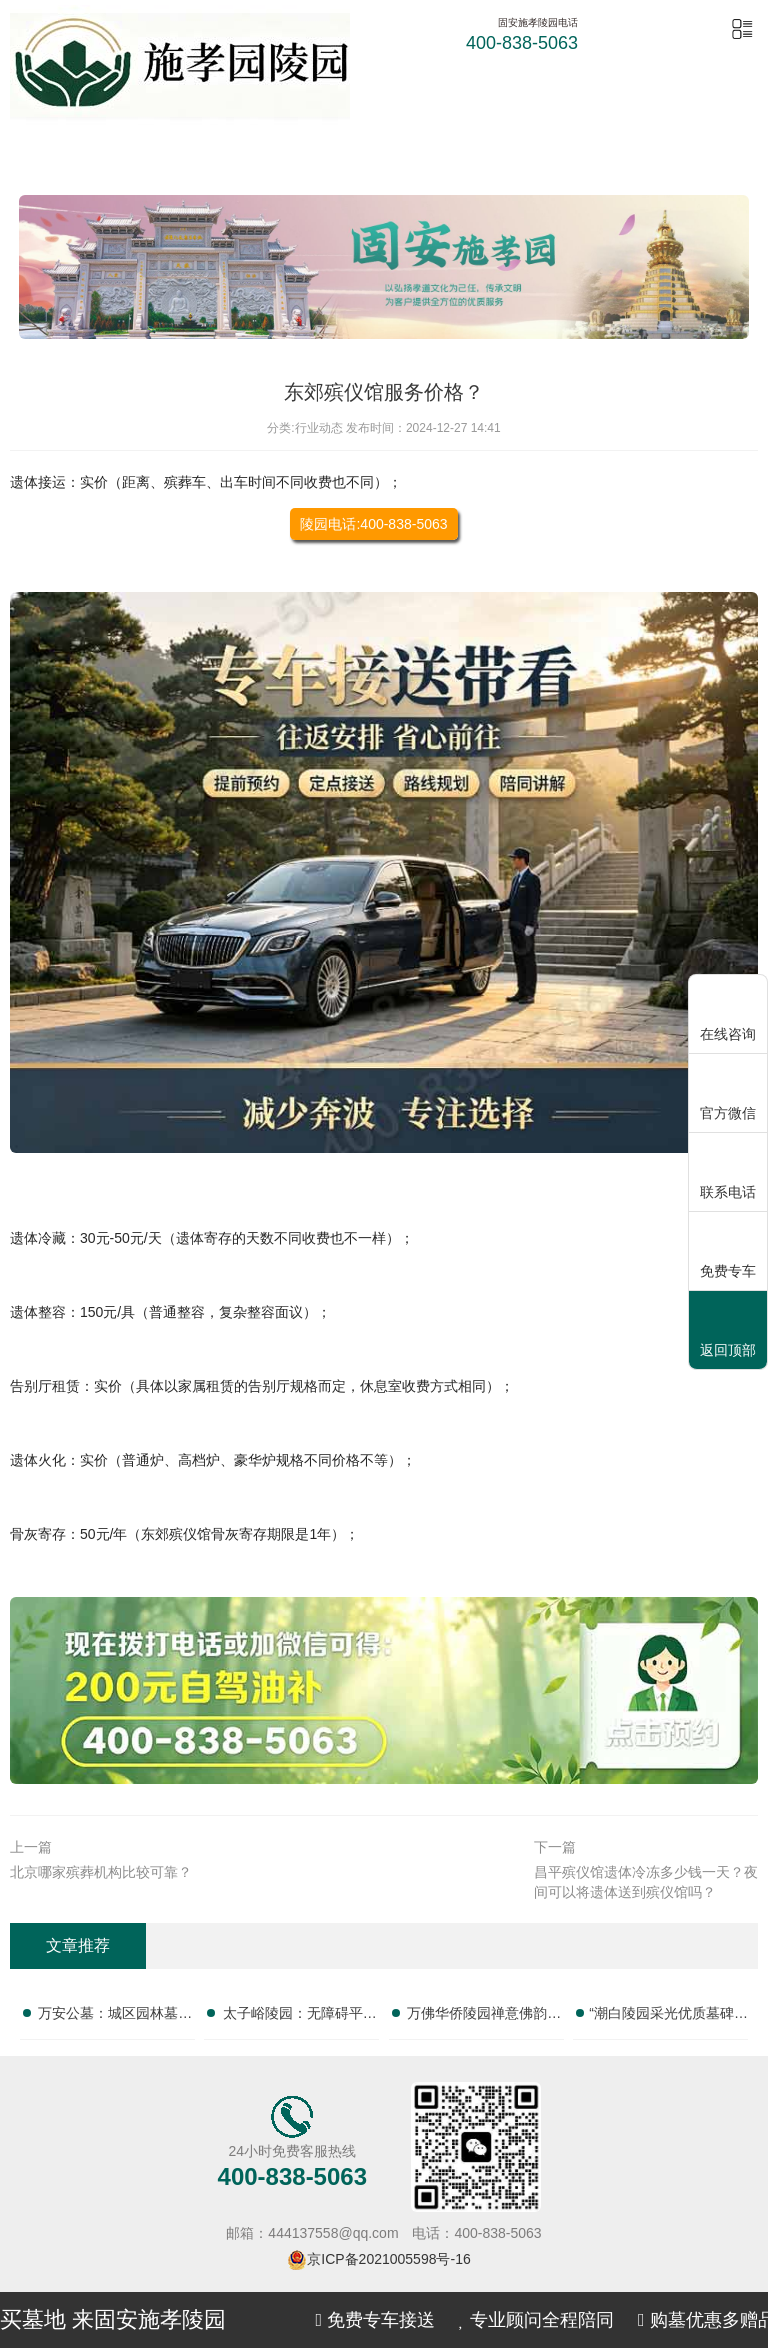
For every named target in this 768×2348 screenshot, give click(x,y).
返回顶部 (728, 1331)
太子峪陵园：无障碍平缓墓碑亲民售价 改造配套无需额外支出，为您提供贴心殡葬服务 (300, 2017)
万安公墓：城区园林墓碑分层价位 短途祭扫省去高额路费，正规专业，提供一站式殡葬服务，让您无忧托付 (115, 2017)
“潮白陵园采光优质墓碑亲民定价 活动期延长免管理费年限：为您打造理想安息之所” (668, 2017)
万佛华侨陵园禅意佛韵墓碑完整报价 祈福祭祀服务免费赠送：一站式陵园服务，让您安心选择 (484, 2017)
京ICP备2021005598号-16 (388, 2259)
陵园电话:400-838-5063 (373, 524)
